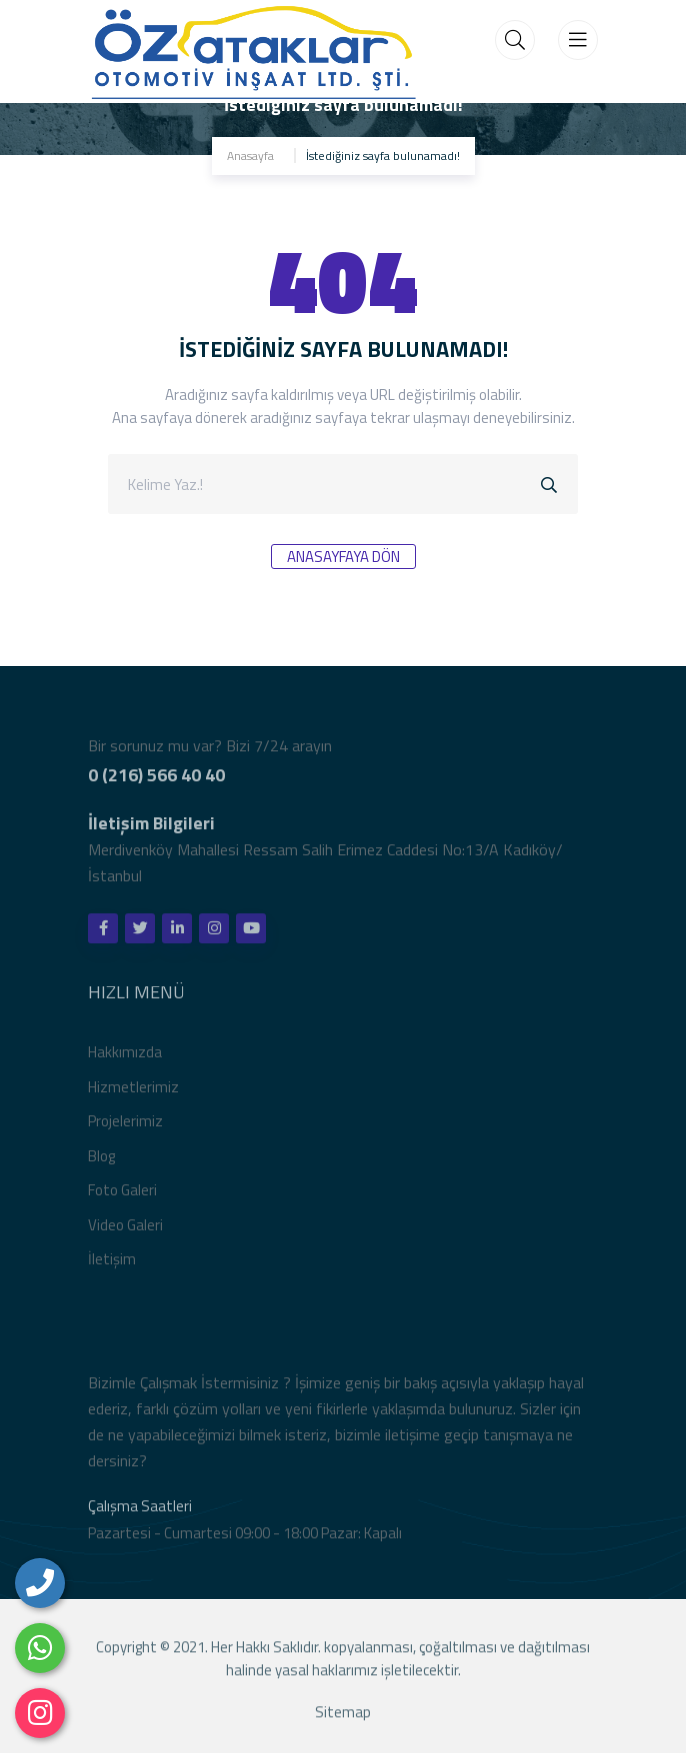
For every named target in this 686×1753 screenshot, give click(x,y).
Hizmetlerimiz (133, 1090)
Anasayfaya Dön (343, 556)
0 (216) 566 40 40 (156, 778)
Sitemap (343, 1715)
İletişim (112, 1263)
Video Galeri (125, 1228)
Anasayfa (250, 155)
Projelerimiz (125, 1125)
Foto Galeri (122, 1194)
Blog (101, 1159)
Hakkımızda (125, 1056)
